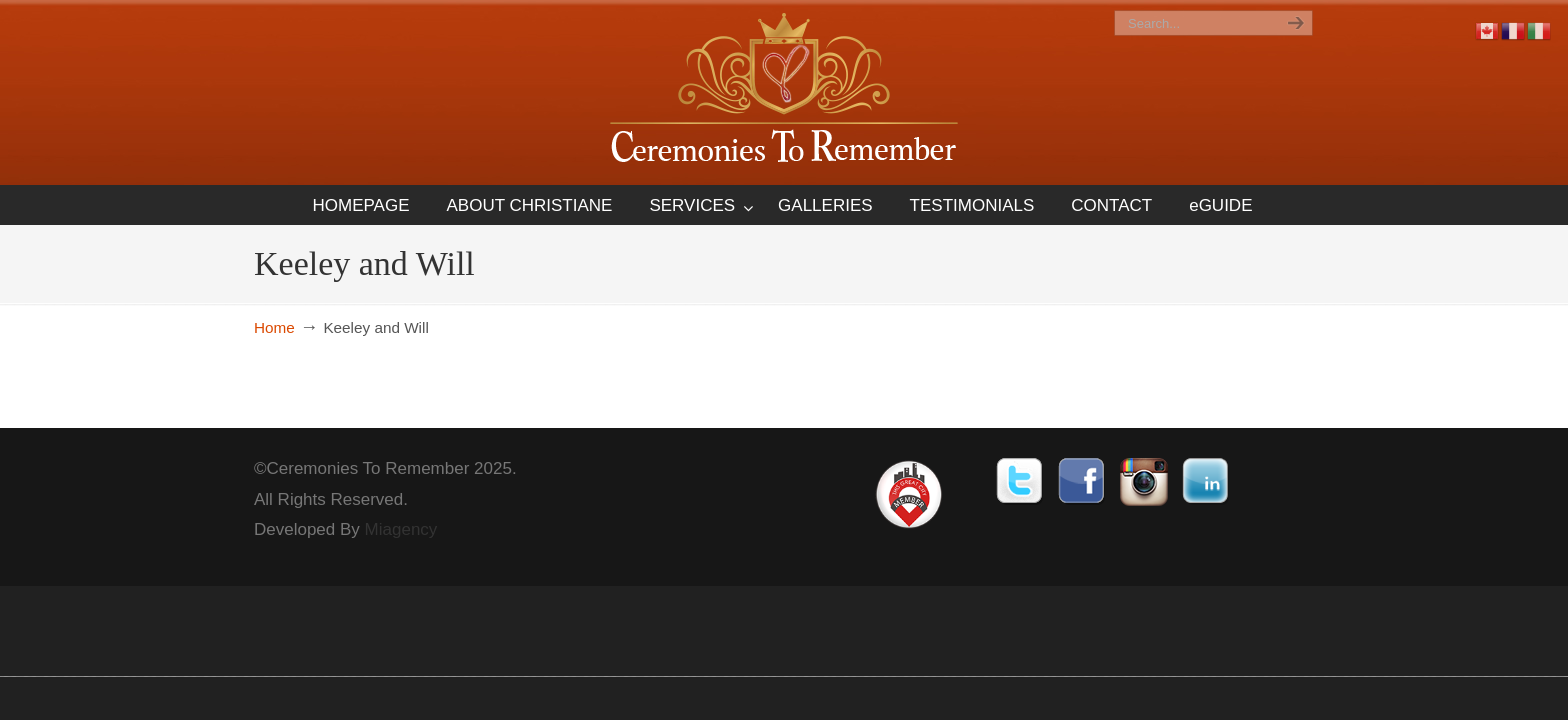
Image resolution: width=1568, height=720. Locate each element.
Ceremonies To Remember (784, 91)
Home (274, 327)
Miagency (401, 529)
